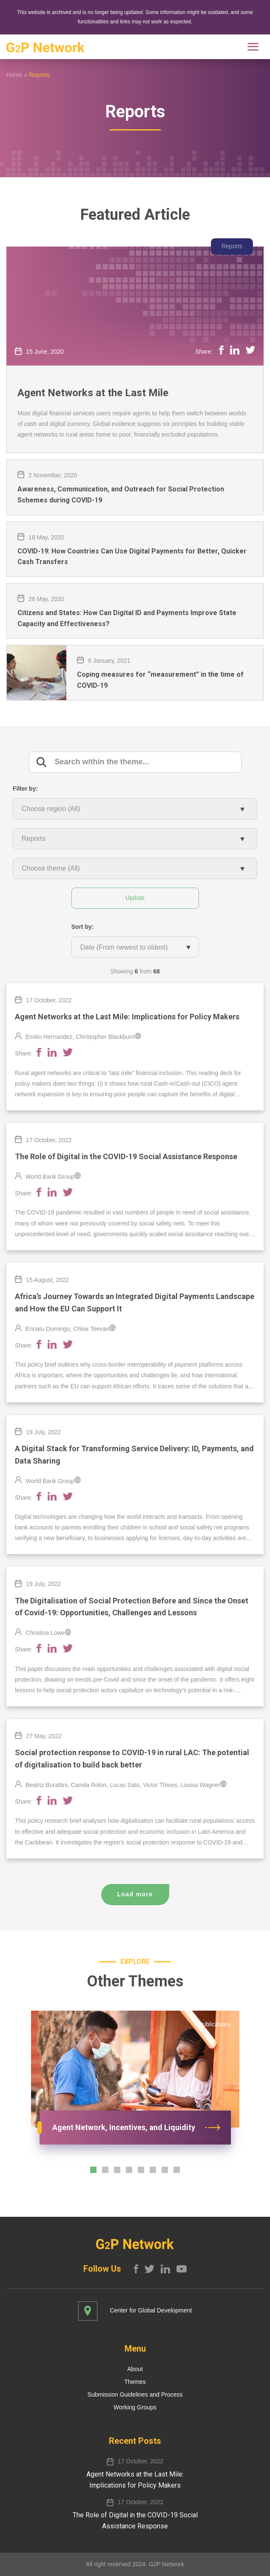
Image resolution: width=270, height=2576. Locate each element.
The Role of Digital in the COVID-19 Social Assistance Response (126, 1156)
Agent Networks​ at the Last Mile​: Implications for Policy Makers (127, 1016)
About (135, 2369)
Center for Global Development (151, 2310)
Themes (135, 2381)
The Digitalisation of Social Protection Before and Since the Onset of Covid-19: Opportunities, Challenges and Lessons (131, 1606)
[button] (93, 2170)
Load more (135, 1894)
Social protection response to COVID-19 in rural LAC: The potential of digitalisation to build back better (132, 1758)
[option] (135, 2084)
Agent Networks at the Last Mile (92, 393)
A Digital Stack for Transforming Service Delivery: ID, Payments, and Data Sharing (134, 1454)
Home (14, 74)
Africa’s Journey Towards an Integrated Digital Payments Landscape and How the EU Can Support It (134, 1302)
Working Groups (135, 2407)
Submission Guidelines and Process (134, 2394)
